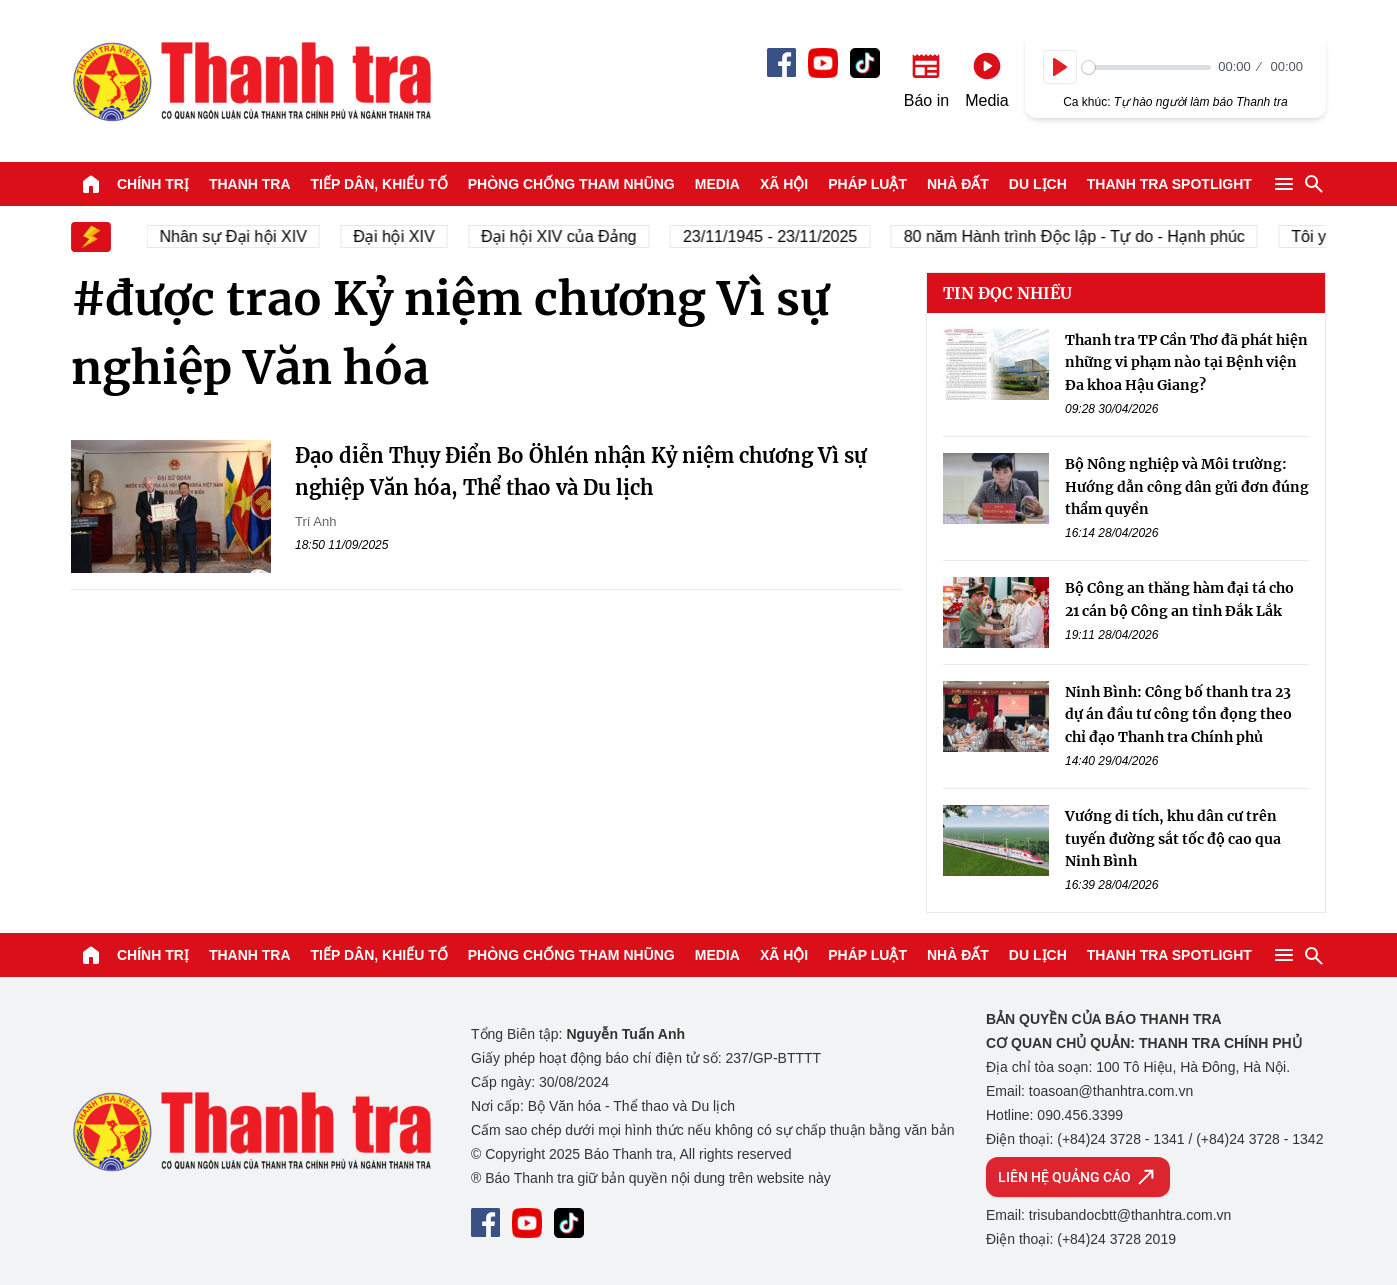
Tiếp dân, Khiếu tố (379, 184)
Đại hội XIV (404, 236)
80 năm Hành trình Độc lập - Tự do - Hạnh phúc (1084, 236)
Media (717, 184)
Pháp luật (867, 184)
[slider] (1146, 67)
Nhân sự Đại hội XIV (243, 236)
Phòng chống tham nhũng (571, 184)
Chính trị (153, 184)
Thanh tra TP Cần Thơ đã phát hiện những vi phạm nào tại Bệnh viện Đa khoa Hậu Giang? (1186, 362)
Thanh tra (250, 184)
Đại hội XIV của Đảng (569, 236)
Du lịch (1038, 184)
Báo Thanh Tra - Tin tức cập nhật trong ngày (251, 81)
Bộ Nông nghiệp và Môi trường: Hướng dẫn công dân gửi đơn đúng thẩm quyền (1187, 486)
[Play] (1060, 67)
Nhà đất (958, 184)
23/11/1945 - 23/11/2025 (780, 236)
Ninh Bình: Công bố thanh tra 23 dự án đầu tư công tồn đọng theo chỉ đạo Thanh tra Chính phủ (1178, 714)
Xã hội (784, 184)
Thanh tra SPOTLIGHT (1169, 184)
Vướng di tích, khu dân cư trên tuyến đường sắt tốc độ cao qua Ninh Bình (1173, 838)
